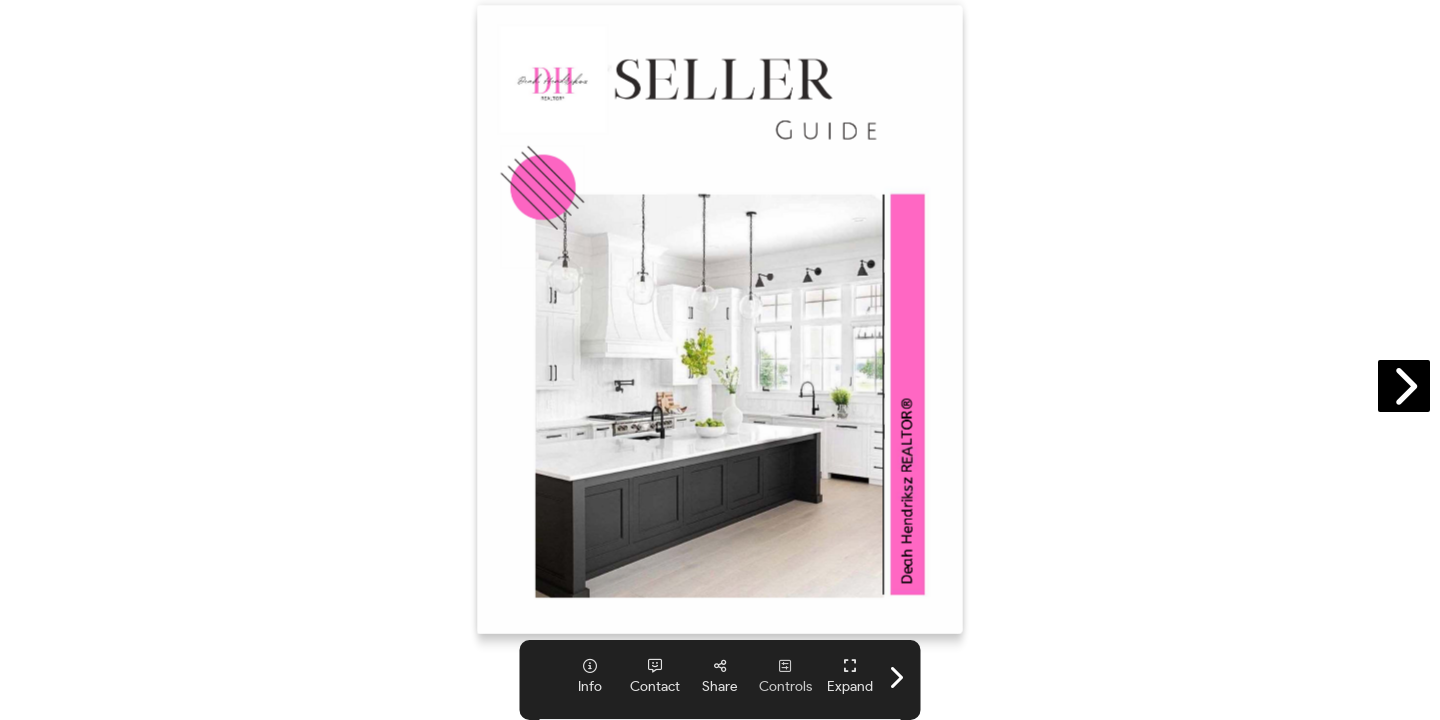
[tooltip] (590, 676)
